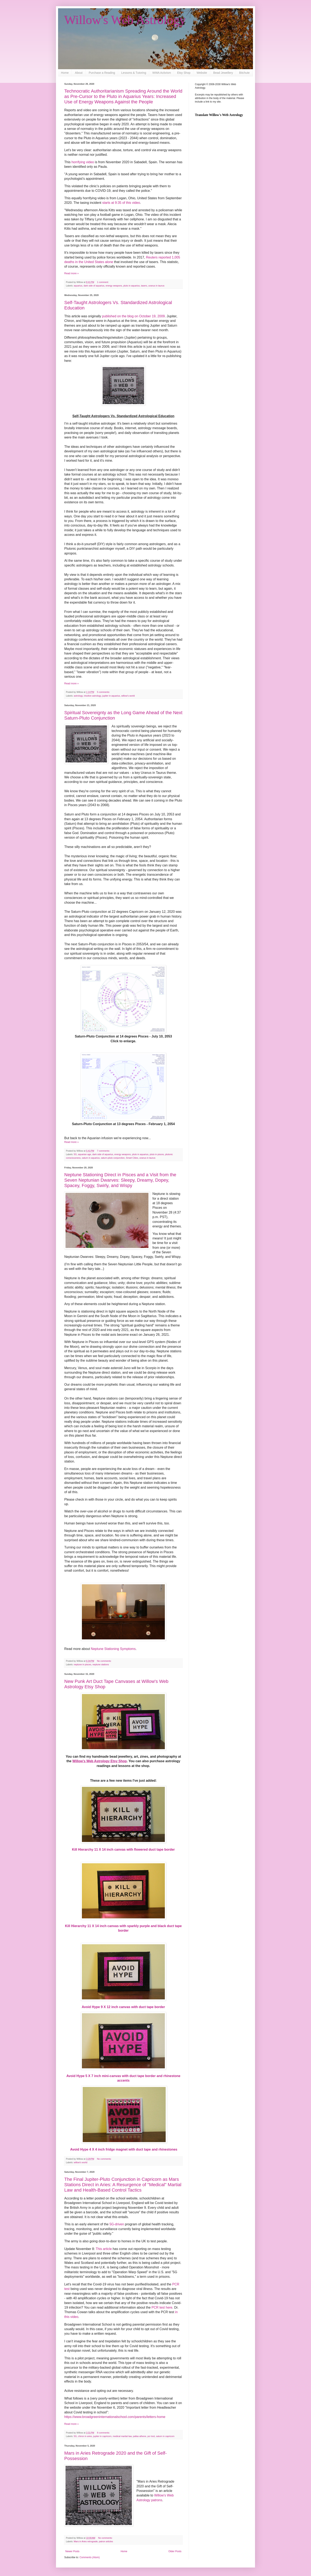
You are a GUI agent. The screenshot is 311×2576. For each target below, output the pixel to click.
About (79, 72)
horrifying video (83, 162)
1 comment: (103, 282)
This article (104, 2249)
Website (202, 72)
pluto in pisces (157, 1154)
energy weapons (114, 285)
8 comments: (104, 2432)
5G (75, 1154)
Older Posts (174, 2551)
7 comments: (104, 1151)
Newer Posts (72, 2551)
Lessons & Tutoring (133, 72)
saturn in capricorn (165, 2436)
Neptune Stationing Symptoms (113, 1649)
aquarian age (84, 1154)
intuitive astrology (92, 695)
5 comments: (104, 692)
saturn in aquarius (91, 1158)
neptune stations (100, 1664)
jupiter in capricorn (102, 2436)
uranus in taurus (156, 285)
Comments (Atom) (89, 2557)
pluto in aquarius (131, 285)
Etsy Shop (183, 72)
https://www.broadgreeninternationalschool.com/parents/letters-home (114, 2417)
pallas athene (139, 2436)
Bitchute (244, 72)
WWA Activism (161, 72)
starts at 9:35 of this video (121, 202)
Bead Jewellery (223, 72)
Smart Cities (132, 1158)
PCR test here (162, 2307)
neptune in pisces (82, 1664)
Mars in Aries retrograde (86, 2541)
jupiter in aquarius (111, 695)
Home (65, 72)
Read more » (71, 273)
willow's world (128, 695)
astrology (78, 695)
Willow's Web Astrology (125, 20)
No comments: (104, 1661)
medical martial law (122, 2436)
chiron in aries (85, 2436)
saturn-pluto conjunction (113, 1158)
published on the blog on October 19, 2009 (133, 316)
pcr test (151, 2436)
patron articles (106, 2541)
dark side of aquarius (94, 285)
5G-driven (116, 2224)
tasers (144, 285)
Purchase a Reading (102, 72)
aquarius (78, 285)
